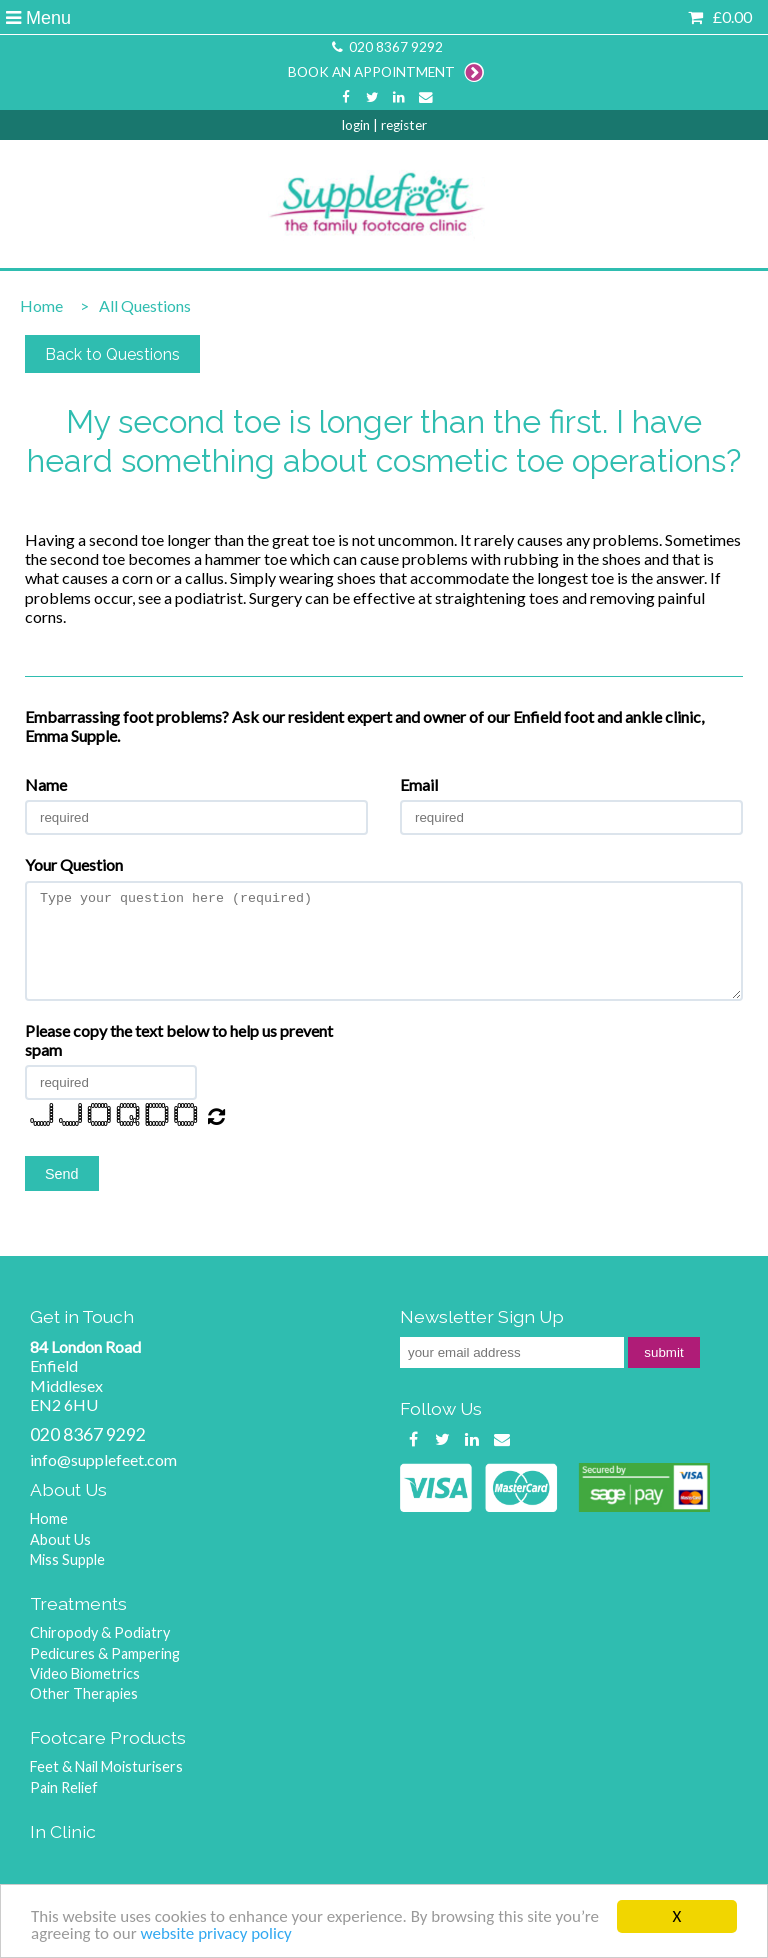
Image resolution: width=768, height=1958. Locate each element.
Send (62, 1174)
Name (46, 784)
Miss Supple (67, 1559)
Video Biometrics (85, 1673)
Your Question (74, 864)
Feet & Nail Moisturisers (106, 1766)
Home (41, 305)
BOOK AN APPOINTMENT (386, 72)
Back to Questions (112, 354)
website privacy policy (215, 1934)
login (356, 125)
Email (419, 784)
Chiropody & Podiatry (100, 1632)
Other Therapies (84, 1693)
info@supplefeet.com (103, 1459)
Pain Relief (64, 1787)
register (404, 125)
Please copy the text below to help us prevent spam (179, 1040)
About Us (60, 1539)
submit (663, 1352)
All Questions (130, 305)
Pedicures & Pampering (105, 1653)
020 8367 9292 (386, 47)
